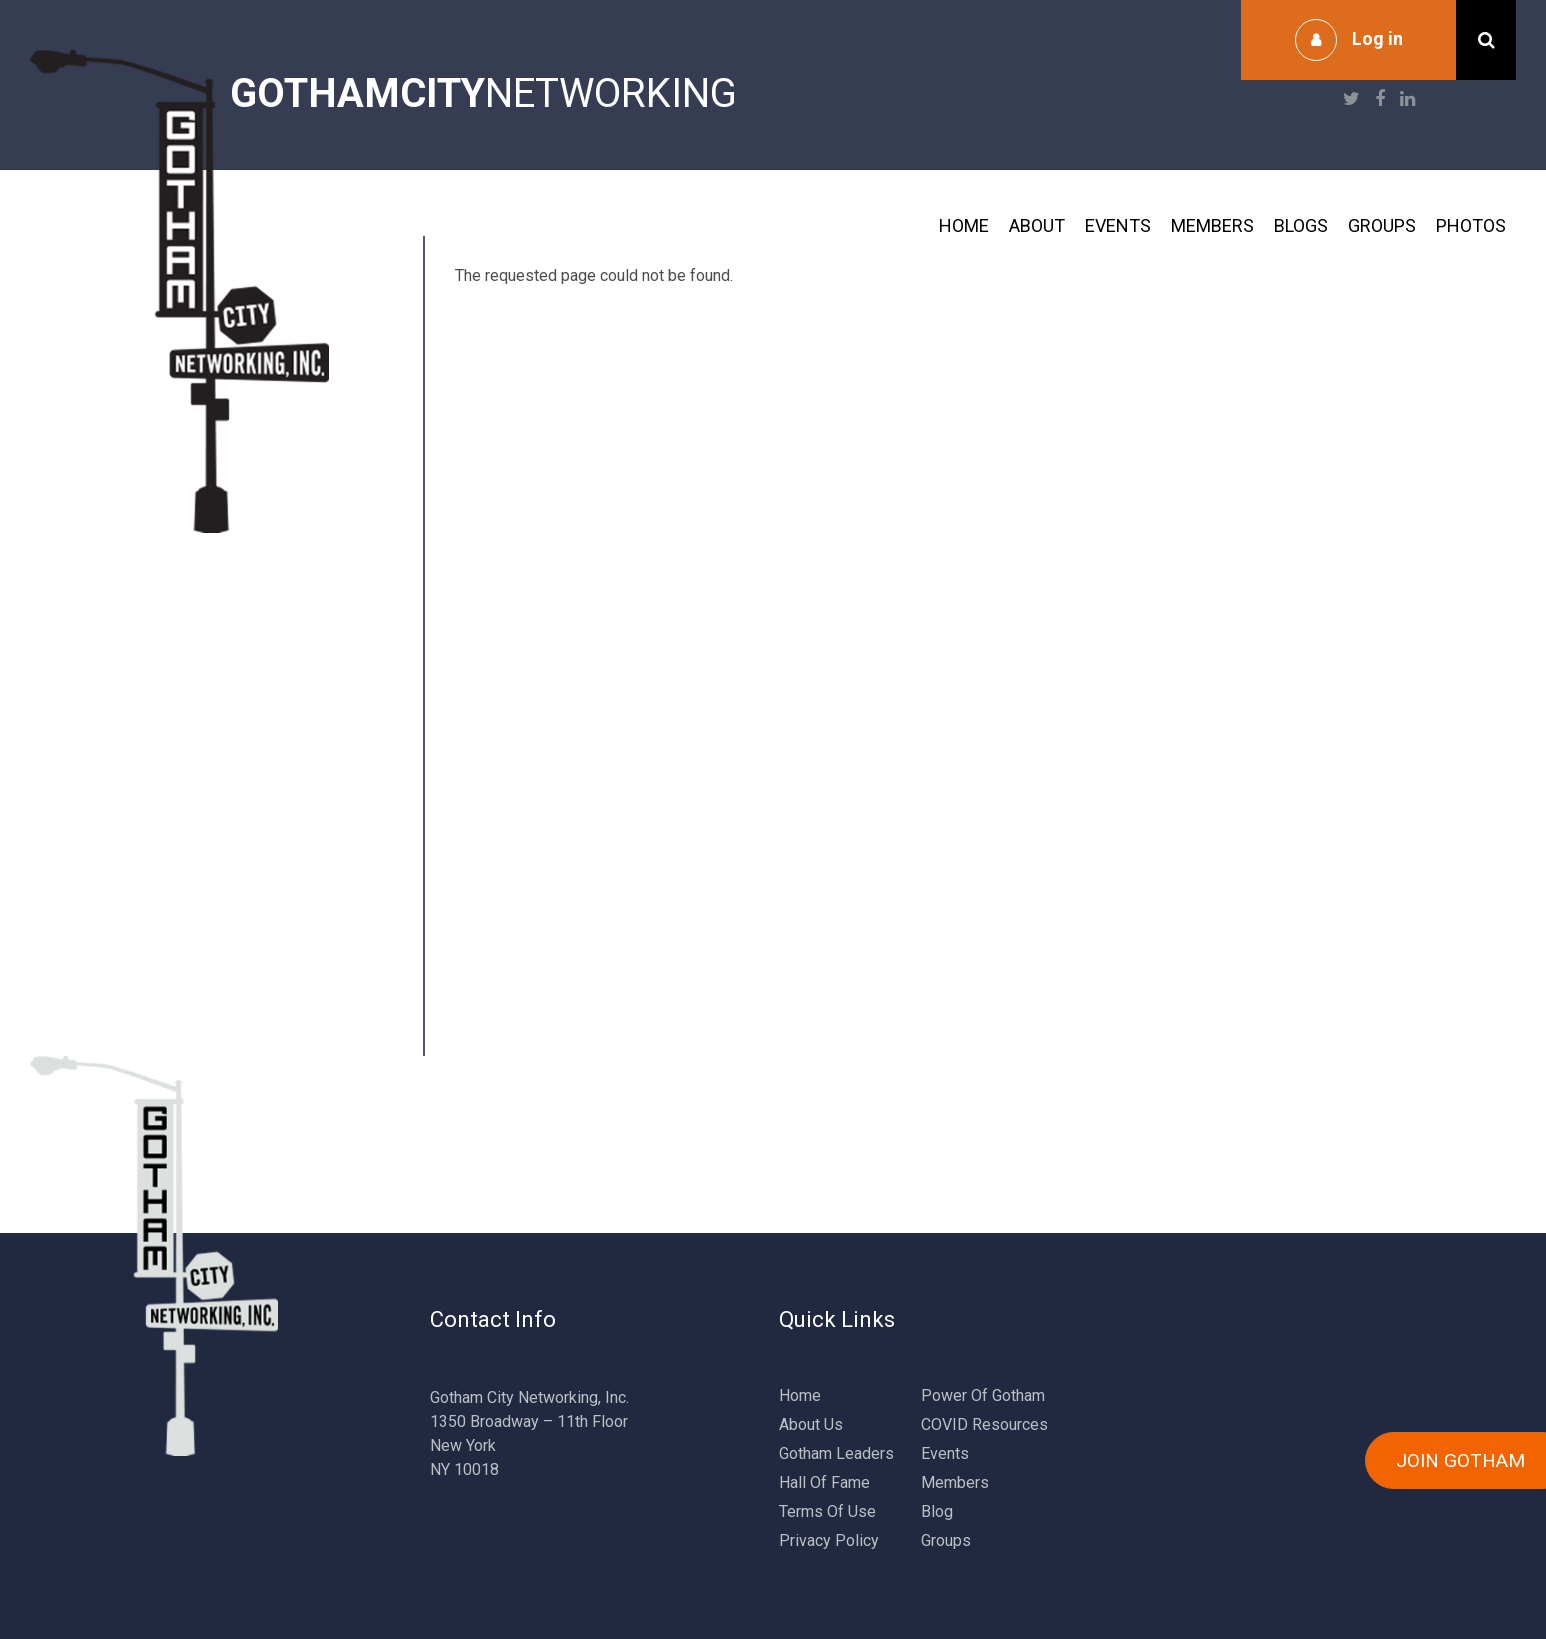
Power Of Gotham (983, 1395)
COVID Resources (984, 1424)
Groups (1382, 225)
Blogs (1301, 225)
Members (1212, 225)
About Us (811, 1424)
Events (1118, 225)
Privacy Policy (829, 1540)
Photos (1471, 225)
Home (964, 225)
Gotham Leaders (836, 1453)
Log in (1377, 38)
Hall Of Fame (824, 1482)
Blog (937, 1511)
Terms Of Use (827, 1511)
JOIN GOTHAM (1460, 1460)
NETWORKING (483, 93)
